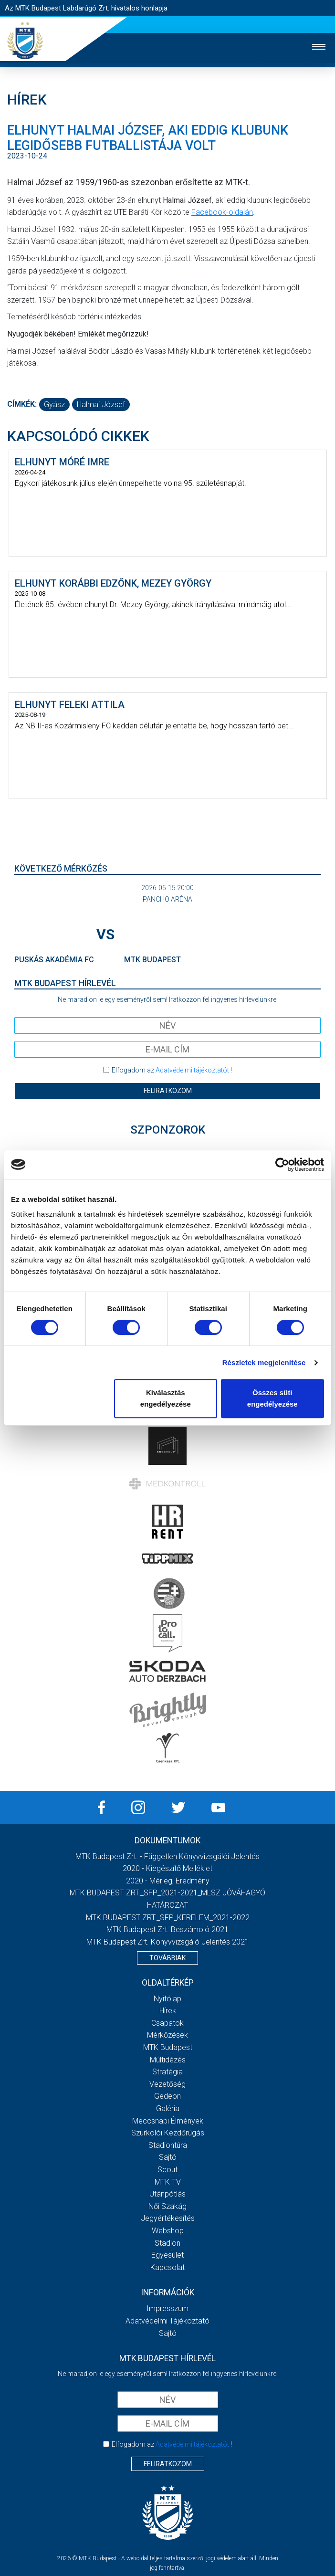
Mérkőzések (167, 2035)
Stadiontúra (167, 2145)
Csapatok (167, 2023)
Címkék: (22, 404)
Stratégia (167, 2071)
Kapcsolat (167, 2267)
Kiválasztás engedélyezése (165, 1398)
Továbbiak (167, 1958)
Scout (167, 2169)
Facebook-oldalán (222, 212)
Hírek (167, 2010)
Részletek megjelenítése (264, 1362)
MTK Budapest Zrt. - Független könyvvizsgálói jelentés (167, 1856)
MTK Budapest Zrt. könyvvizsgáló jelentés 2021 (167, 1941)
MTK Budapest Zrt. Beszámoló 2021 (167, 1929)
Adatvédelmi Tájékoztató (167, 2320)
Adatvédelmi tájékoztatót (192, 1070)
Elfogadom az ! (172, 1070)
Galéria (167, 2108)
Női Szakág (167, 2206)
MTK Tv (168, 2182)
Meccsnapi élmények (167, 2120)
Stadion (167, 2243)
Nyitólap (167, 1998)
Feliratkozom (168, 1090)
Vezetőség (167, 2084)
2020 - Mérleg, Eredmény (167, 1880)
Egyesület (167, 2255)
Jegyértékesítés (168, 2218)
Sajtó (168, 2157)
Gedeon (167, 2096)
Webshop (168, 2230)
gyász (54, 404)
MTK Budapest (167, 2047)
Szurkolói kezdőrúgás (167, 2132)
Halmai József (101, 404)
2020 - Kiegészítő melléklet (167, 1868)
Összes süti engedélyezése (272, 1398)
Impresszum (167, 2308)
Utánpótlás (167, 2193)
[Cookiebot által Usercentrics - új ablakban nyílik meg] (282, 1164)
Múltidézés (168, 2059)
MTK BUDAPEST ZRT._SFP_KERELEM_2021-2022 (168, 1917)
